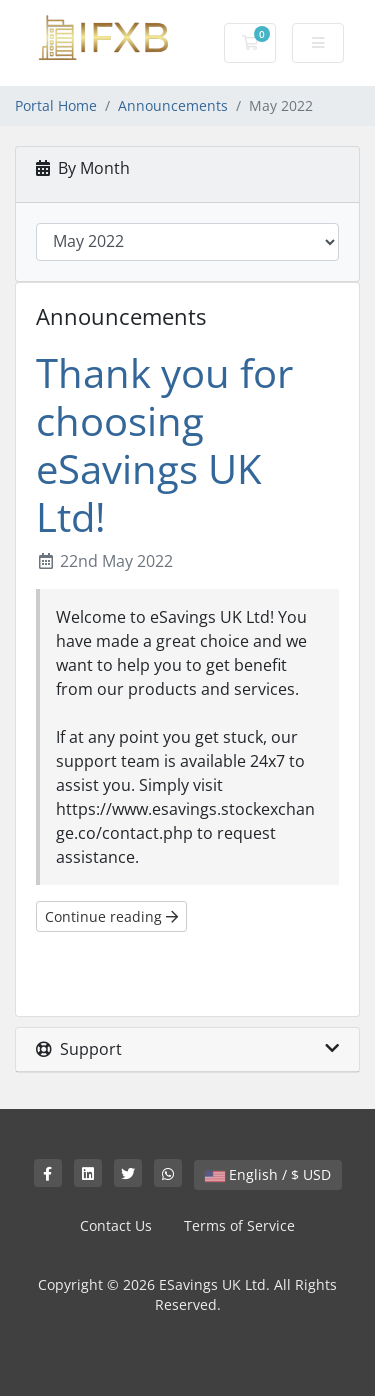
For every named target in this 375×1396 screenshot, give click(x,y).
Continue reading (111, 916)
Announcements (173, 105)
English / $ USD (268, 1174)
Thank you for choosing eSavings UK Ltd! (164, 444)
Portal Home (56, 105)
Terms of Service (239, 1225)
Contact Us (116, 1225)
